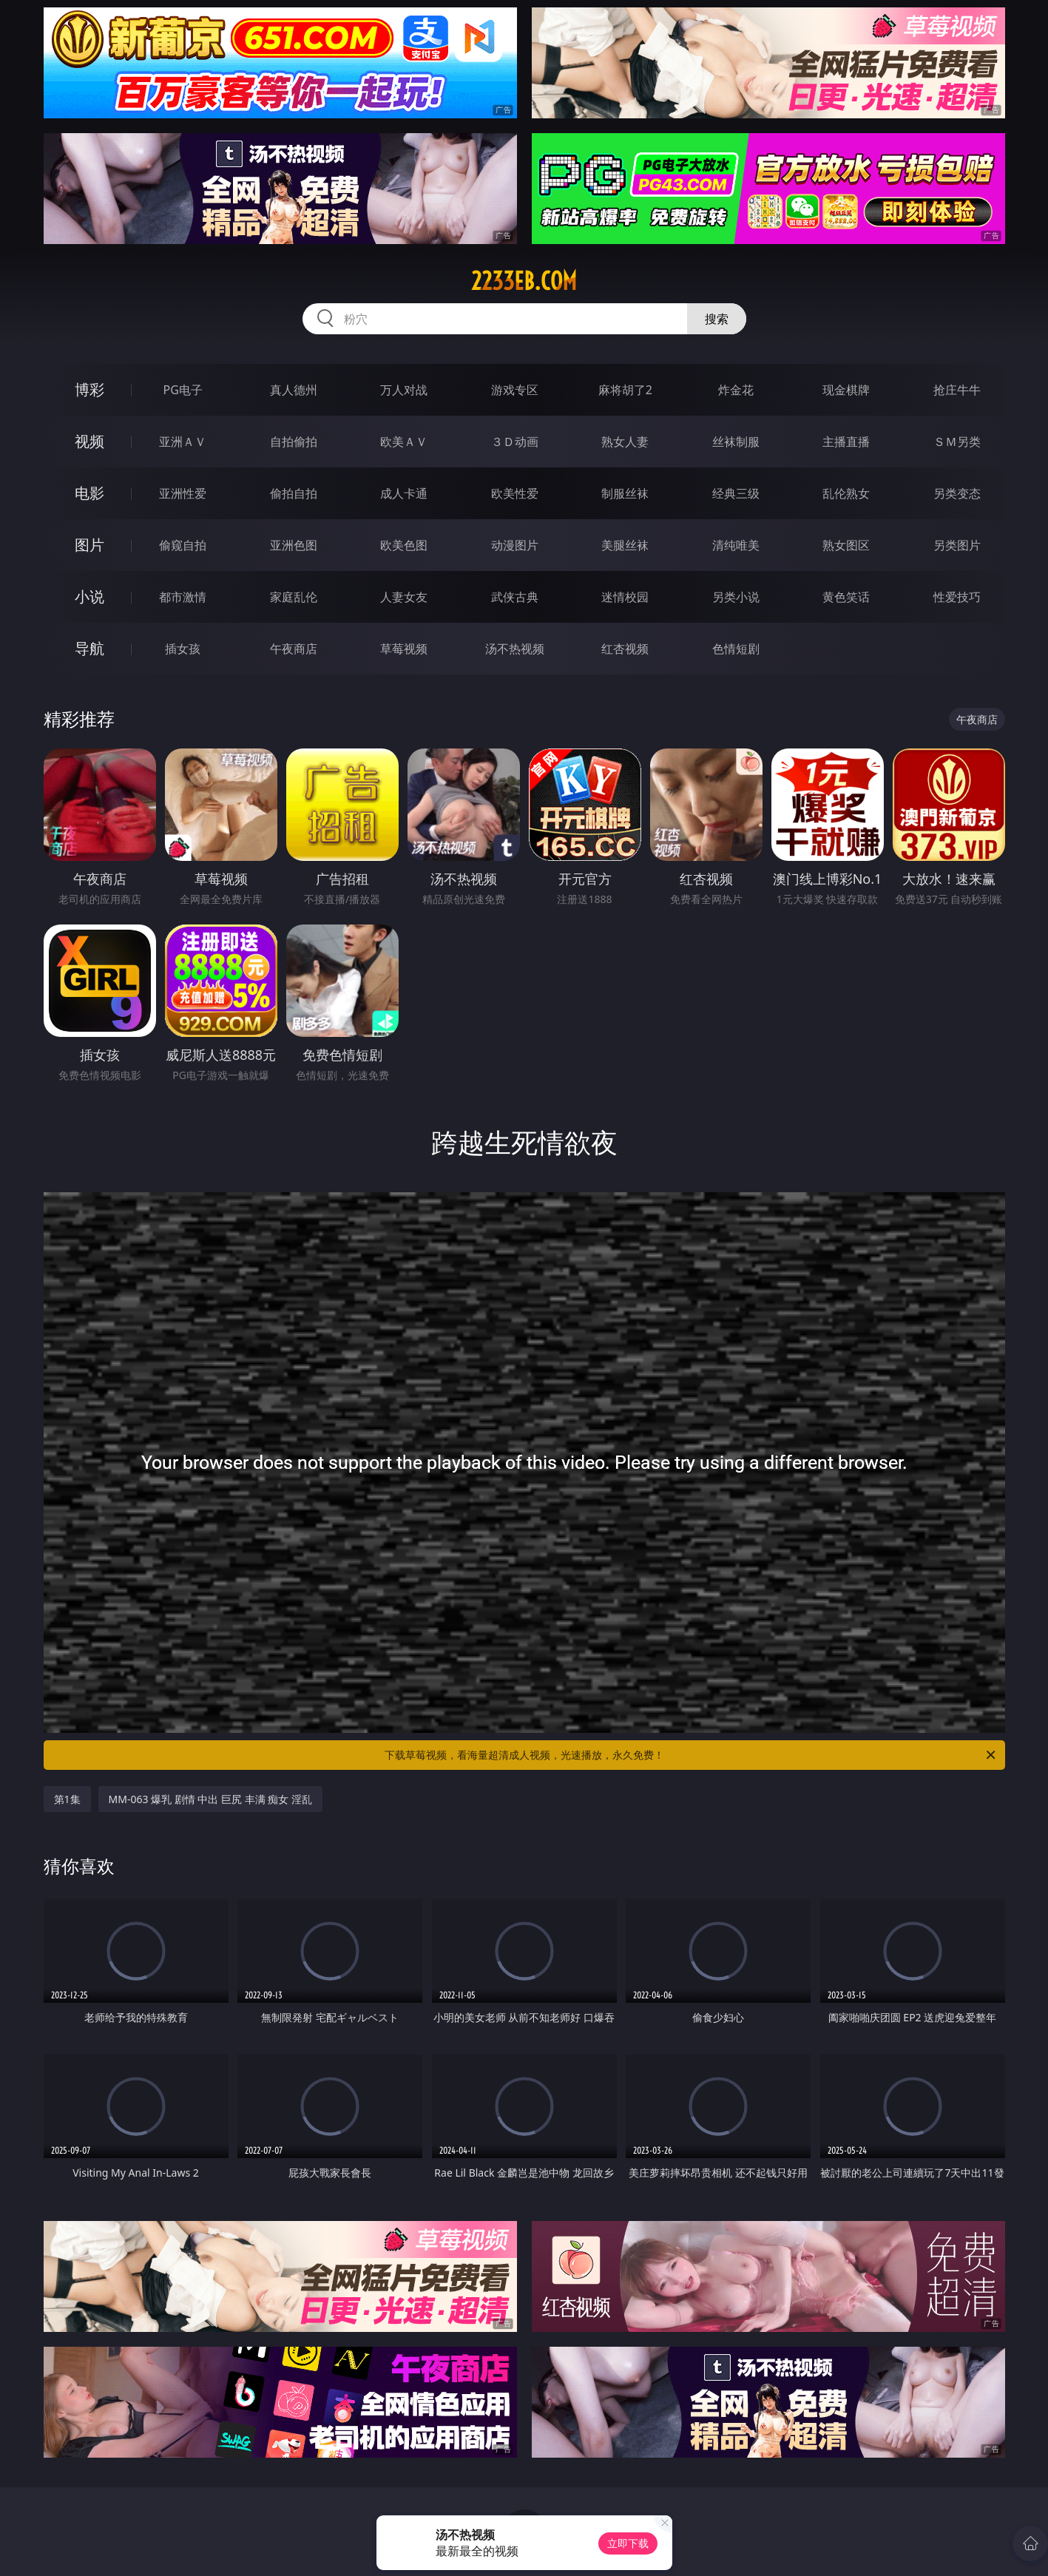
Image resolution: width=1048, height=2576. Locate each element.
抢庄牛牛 (957, 390)
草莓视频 (403, 648)
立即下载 (628, 2543)
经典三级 (736, 493)
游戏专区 (514, 390)
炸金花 (736, 390)
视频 (89, 441)
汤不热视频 (514, 648)
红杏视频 (625, 648)
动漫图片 (514, 545)
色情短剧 (736, 648)
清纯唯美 (736, 545)
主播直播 (846, 441)
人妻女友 (403, 597)
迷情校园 (625, 597)
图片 (89, 545)
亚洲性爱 (182, 493)
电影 (89, 493)
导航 (89, 648)
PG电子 (183, 390)
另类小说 (736, 597)
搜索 (716, 319)
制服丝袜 (625, 493)
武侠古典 (514, 597)
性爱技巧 (957, 597)
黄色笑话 (846, 597)
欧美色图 (403, 545)
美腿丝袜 (625, 545)
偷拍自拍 (293, 493)
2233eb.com (524, 281)
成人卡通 (403, 493)
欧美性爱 (514, 493)
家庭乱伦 (293, 597)
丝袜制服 (736, 441)
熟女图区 (846, 545)
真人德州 (293, 390)
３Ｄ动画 (514, 441)
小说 (89, 596)
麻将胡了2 (625, 390)
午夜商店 (293, 648)
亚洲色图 (293, 545)
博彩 (89, 389)
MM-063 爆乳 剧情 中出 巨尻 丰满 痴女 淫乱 (210, 1799)
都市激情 (182, 597)
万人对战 (403, 390)
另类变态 (957, 493)
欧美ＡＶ (403, 441)
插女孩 (182, 648)
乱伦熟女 (846, 493)
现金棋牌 (846, 390)
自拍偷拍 (293, 441)
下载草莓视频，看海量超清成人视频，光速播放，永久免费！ (691, 1755)
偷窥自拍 (182, 545)
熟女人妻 (625, 441)
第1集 (67, 1799)
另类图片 (957, 545)
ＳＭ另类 (957, 441)
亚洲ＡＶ (182, 441)
